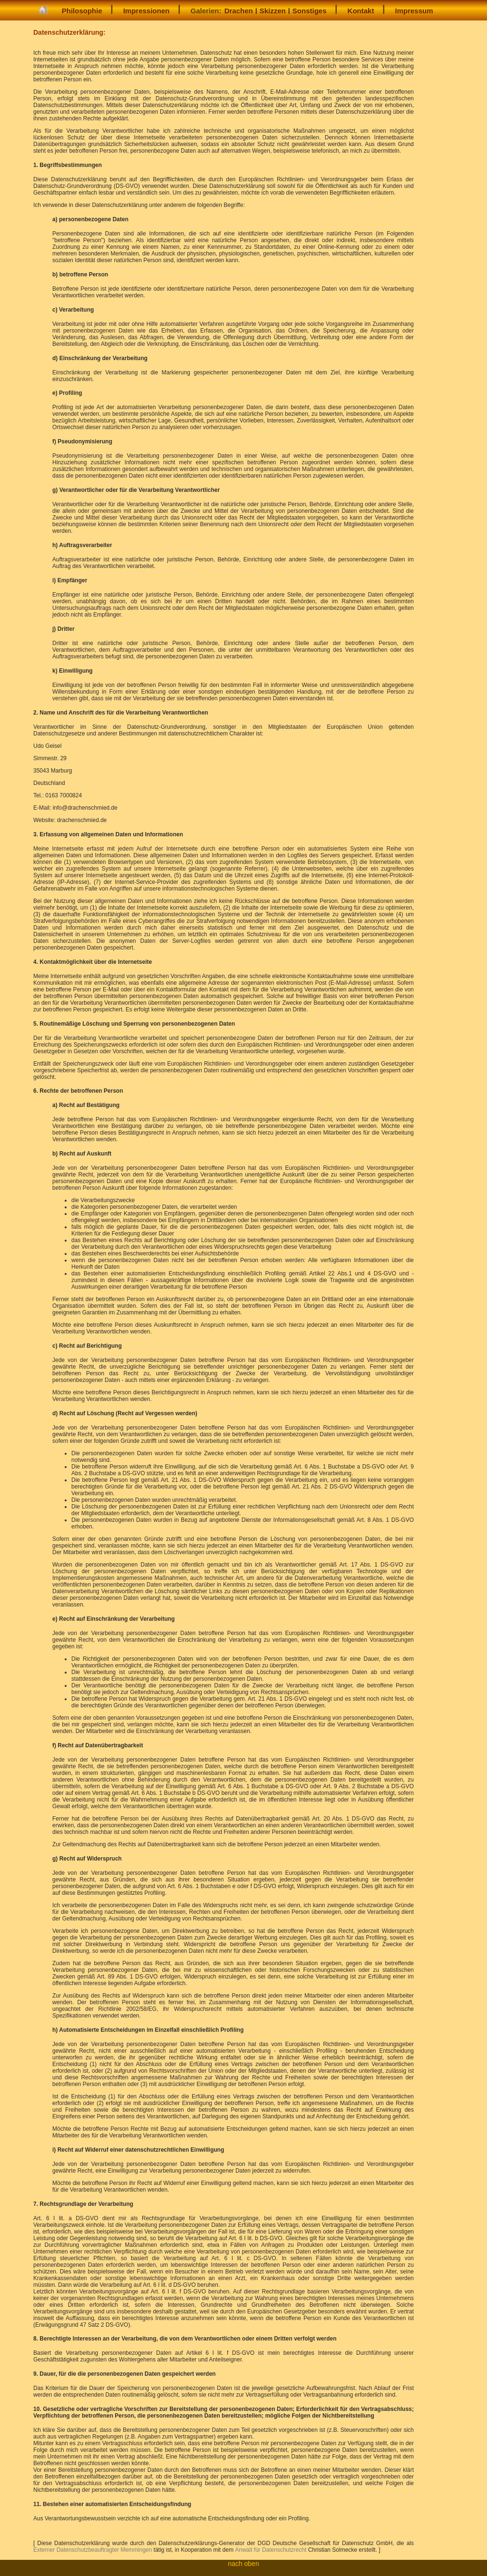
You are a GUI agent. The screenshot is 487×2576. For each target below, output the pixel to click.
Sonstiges (309, 11)
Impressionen (146, 11)
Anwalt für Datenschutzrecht (270, 2550)
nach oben (243, 2563)
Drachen (238, 11)
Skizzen (273, 11)
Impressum (414, 11)
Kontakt (361, 11)
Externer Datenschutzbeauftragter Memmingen (92, 2550)
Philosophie (82, 11)
